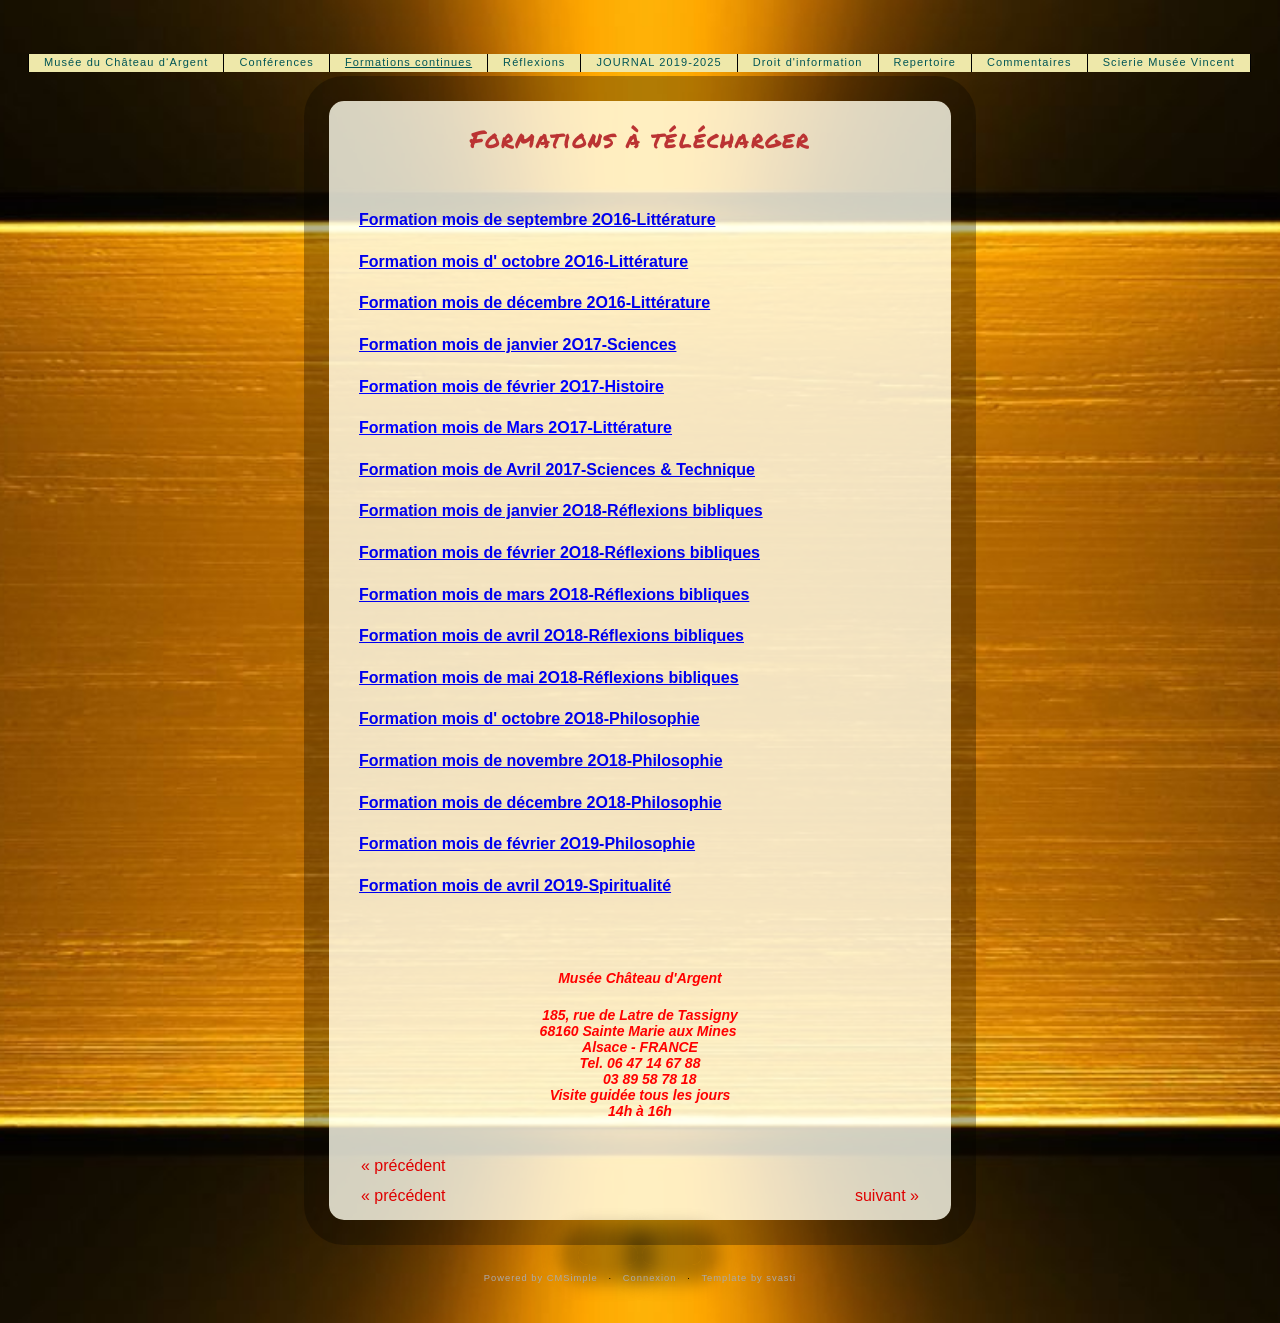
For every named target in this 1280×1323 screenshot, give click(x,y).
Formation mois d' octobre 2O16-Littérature (523, 261)
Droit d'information (808, 62)
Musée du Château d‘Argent (126, 62)
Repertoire (925, 62)
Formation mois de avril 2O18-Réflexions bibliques (551, 635)
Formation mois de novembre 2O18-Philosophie (541, 760)
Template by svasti (748, 1278)
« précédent (403, 1165)
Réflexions (534, 62)
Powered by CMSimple (541, 1278)
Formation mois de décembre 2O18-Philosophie (540, 802)
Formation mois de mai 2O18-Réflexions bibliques (549, 677)
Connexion (650, 1278)
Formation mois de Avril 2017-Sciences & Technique (557, 469)
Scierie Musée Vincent (1169, 62)
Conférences (276, 62)
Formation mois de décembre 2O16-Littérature (534, 302)
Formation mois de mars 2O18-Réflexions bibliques (554, 594)
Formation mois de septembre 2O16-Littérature (537, 219)
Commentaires (1029, 62)
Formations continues (408, 62)
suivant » (887, 1195)
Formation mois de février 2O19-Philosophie (527, 843)
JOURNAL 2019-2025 (658, 62)
